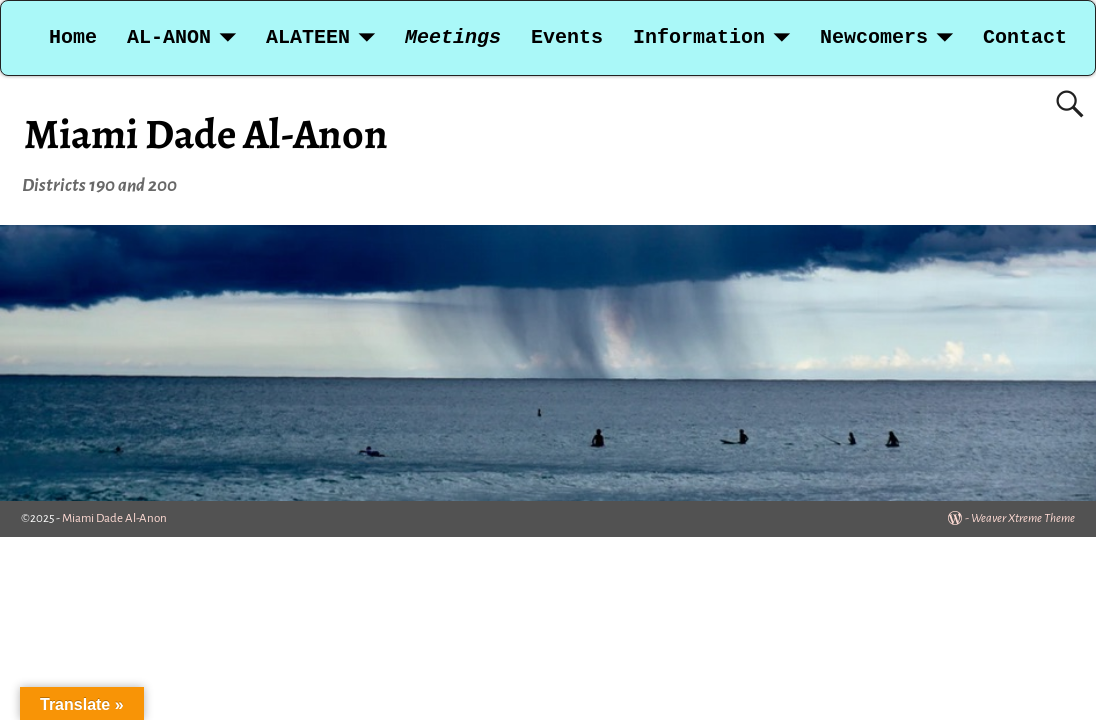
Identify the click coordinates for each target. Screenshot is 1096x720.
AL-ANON (169, 37)
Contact (1025, 37)
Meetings (453, 37)
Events (567, 37)
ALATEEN (308, 37)
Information (699, 37)
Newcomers (874, 37)
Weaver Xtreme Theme (1023, 518)
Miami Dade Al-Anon (206, 133)
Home (73, 37)
